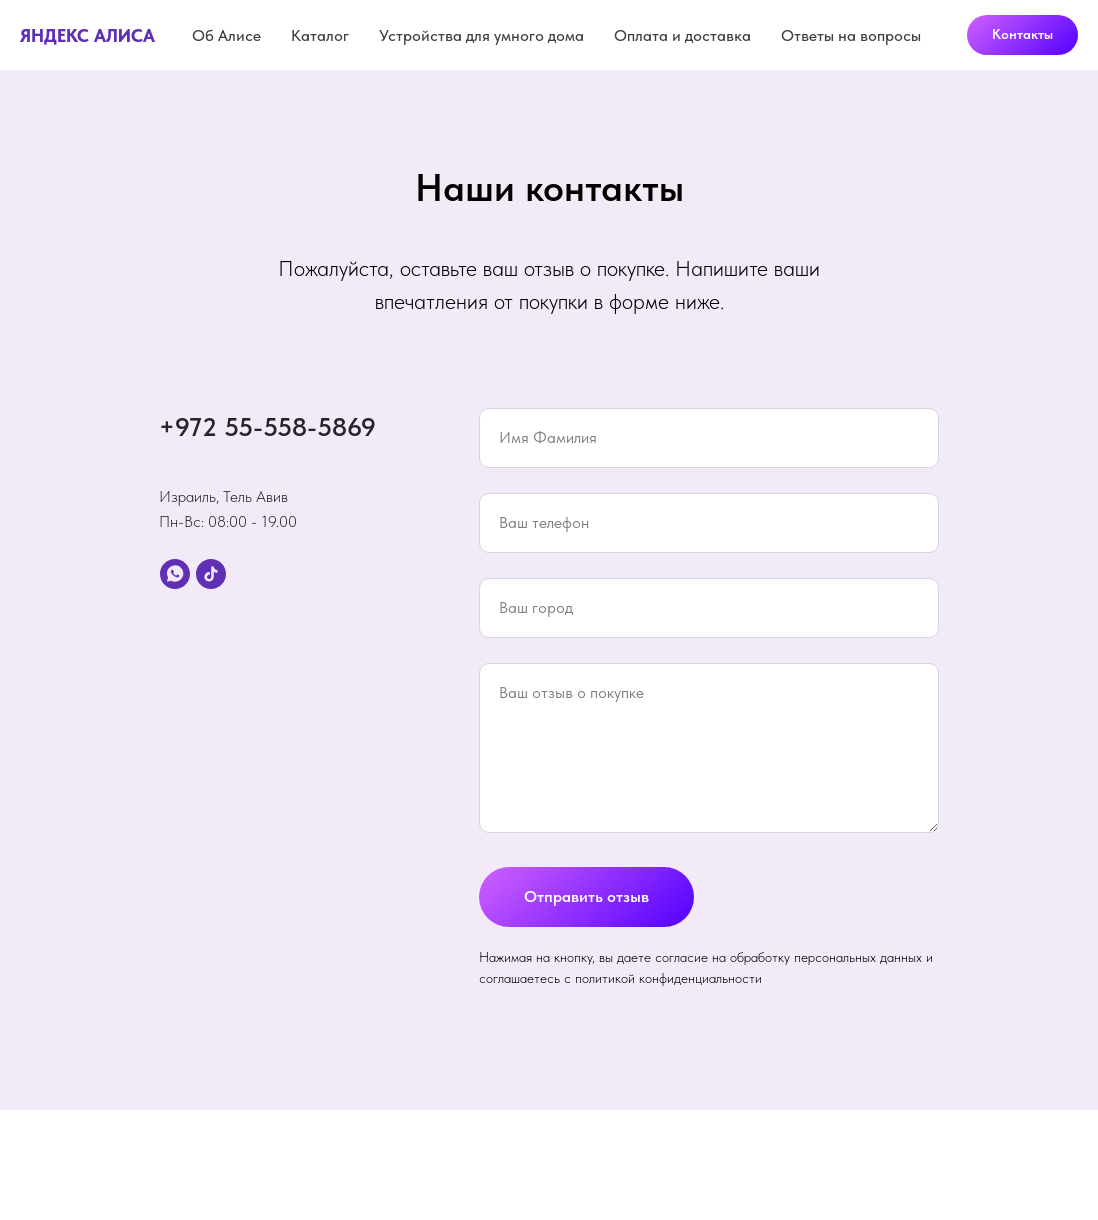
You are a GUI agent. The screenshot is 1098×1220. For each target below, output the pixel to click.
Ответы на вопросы (851, 35)
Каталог (320, 35)
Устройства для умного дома (481, 35)
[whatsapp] (175, 574)
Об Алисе (226, 35)
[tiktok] (211, 574)
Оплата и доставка (682, 35)
